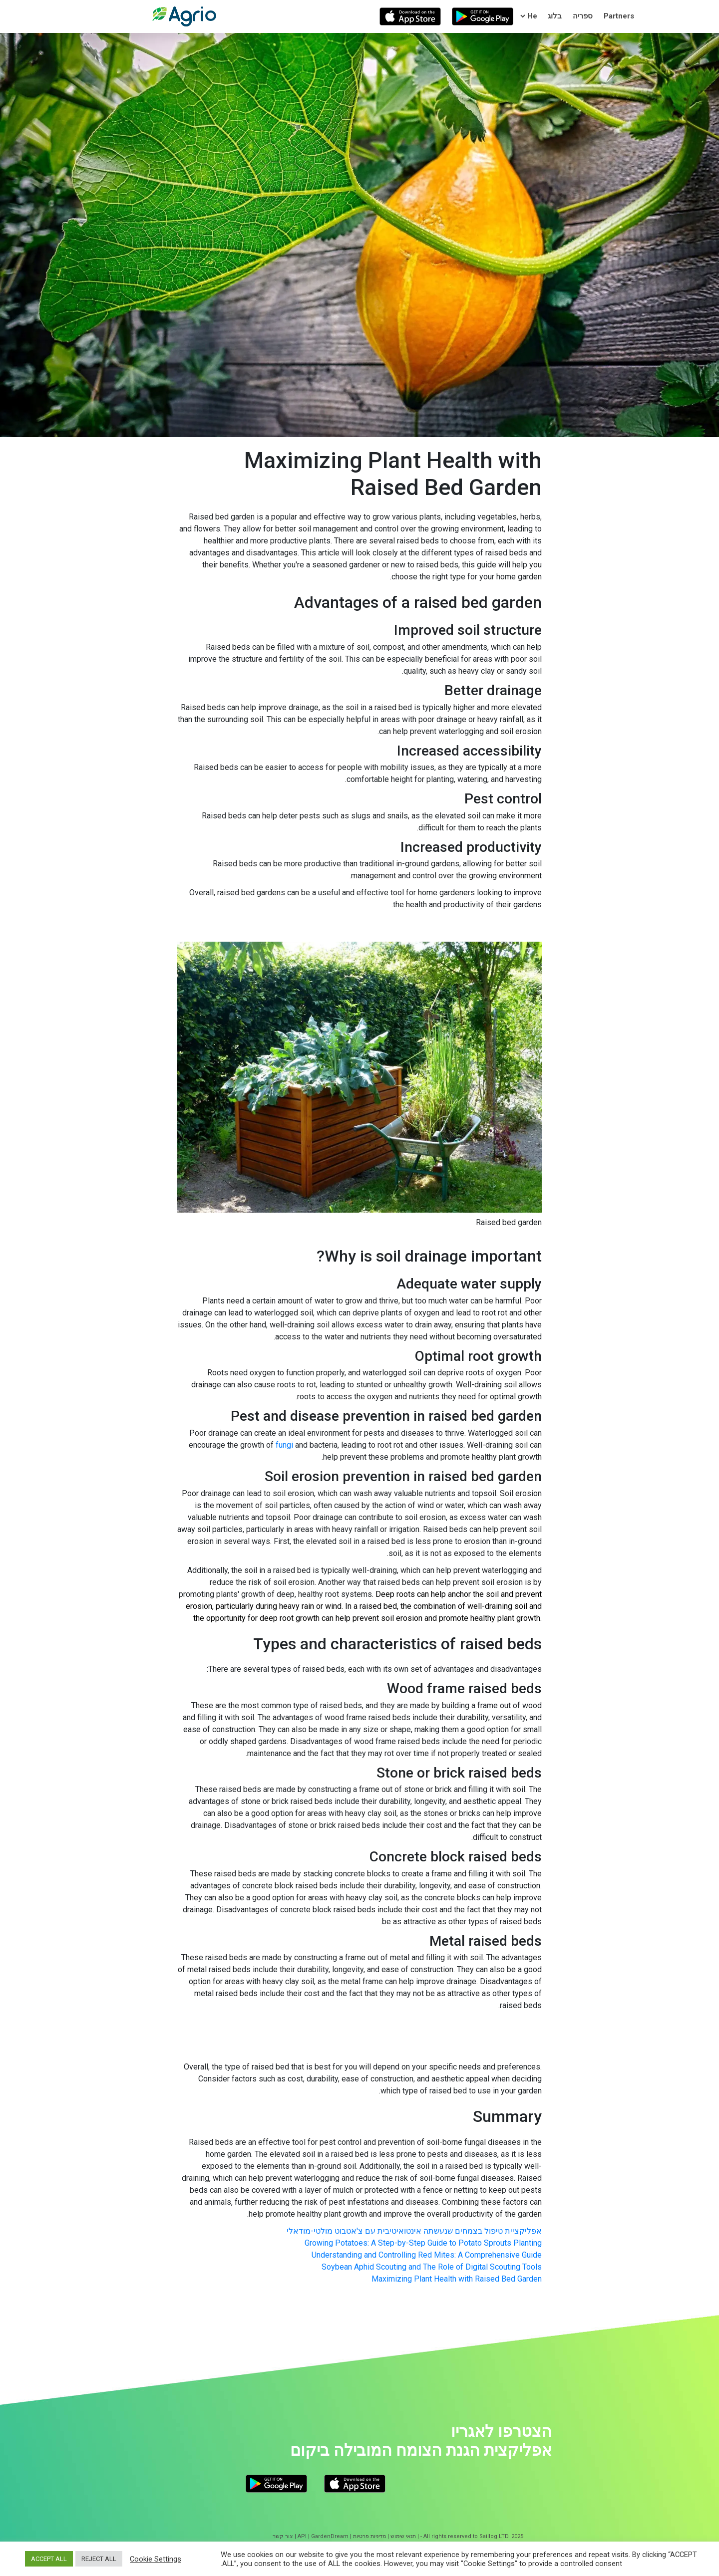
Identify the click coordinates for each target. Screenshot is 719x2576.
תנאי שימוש (403, 2536)
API (302, 2536)
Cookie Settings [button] (155, 2559)
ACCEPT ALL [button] (49, 2559)
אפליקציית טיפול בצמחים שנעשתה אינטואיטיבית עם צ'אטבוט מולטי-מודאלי (414, 2231)
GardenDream (330, 2536)
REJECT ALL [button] (98, 2559)
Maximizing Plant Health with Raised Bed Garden (456, 2279)
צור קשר (283, 2536)
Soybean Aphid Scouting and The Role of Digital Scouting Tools (432, 2267)
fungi (284, 1445)
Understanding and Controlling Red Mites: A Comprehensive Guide (427, 2255)
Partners (619, 15)
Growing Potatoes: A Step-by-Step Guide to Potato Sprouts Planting (423, 2243)
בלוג (555, 15)
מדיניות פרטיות (369, 2536)
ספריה (583, 15)
